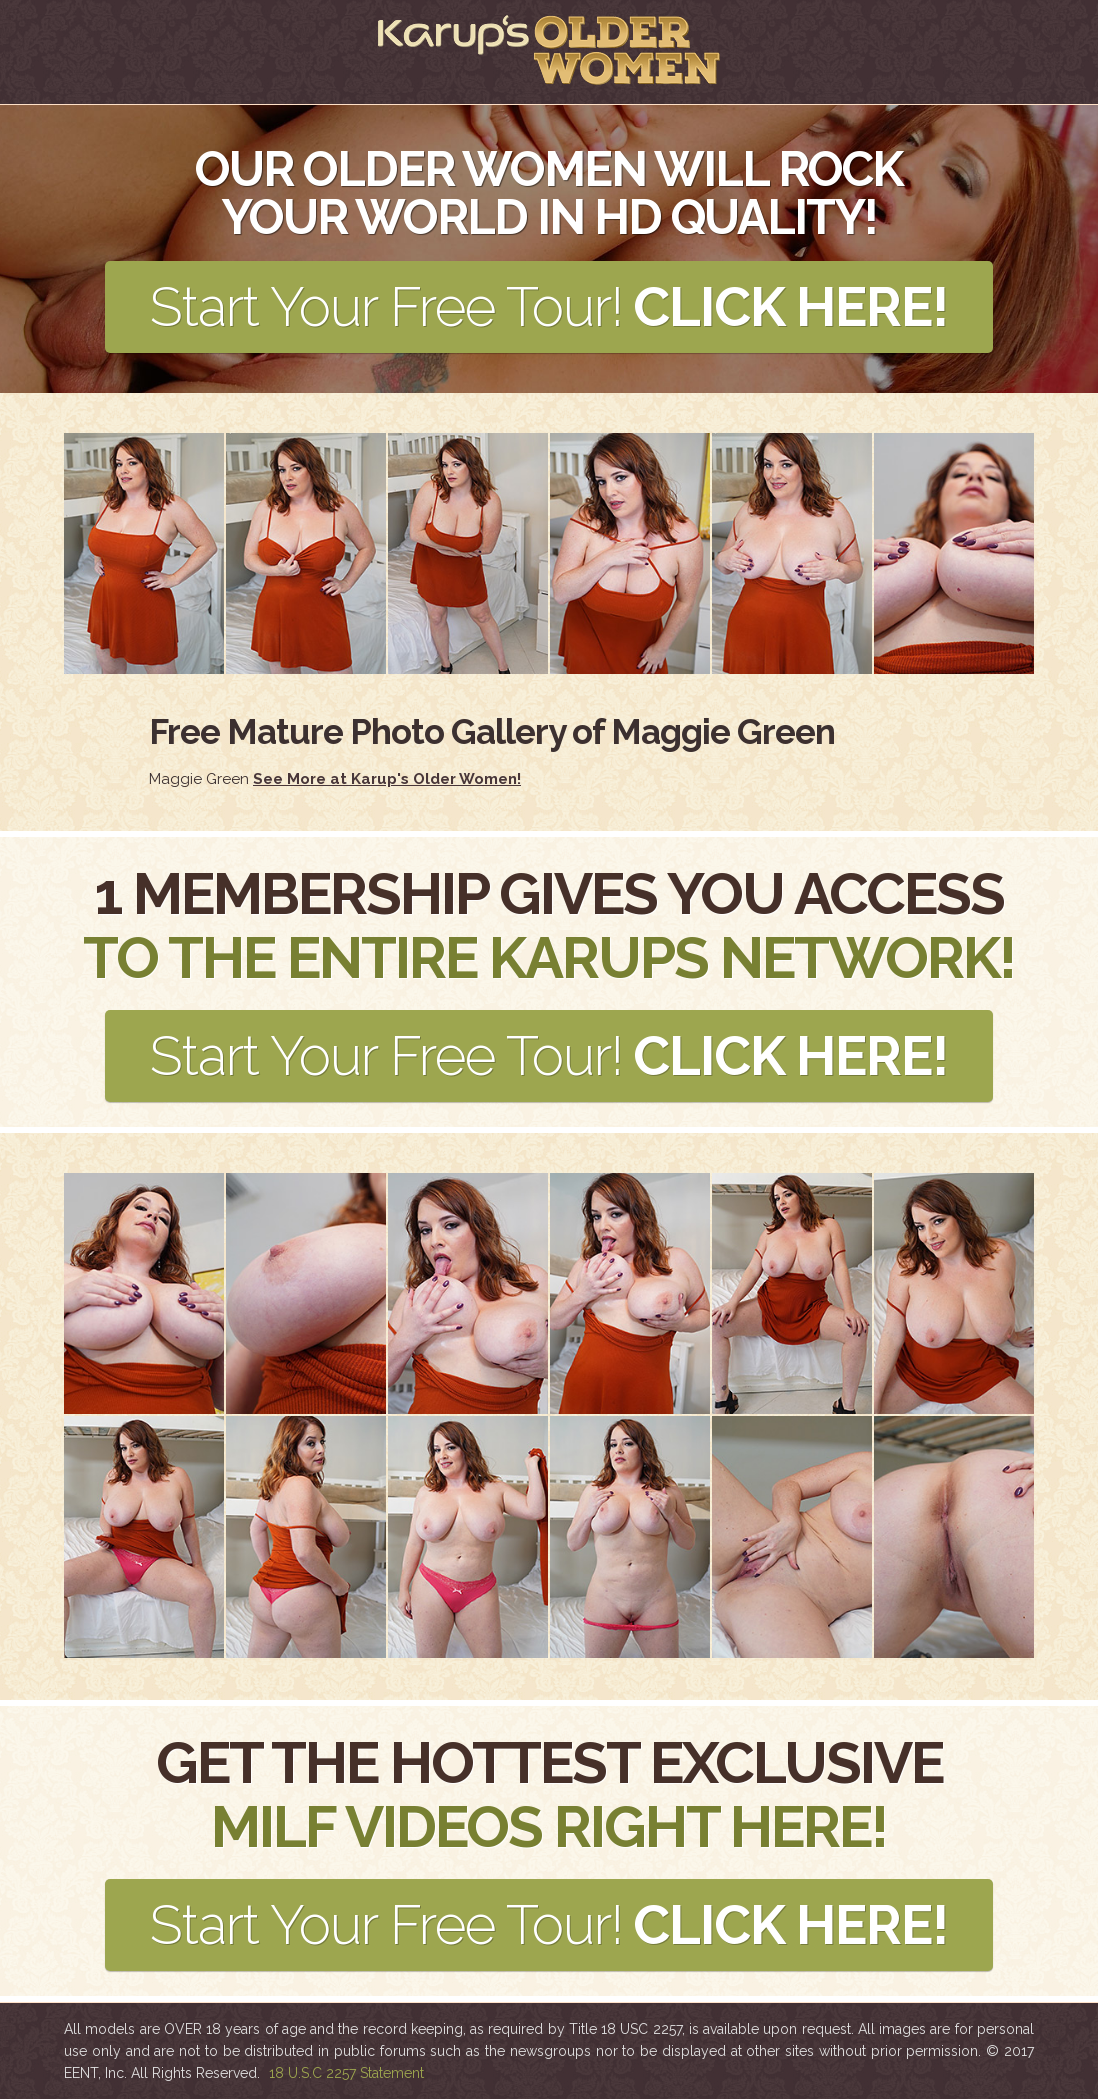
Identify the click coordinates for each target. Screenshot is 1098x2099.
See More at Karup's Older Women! (387, 779)
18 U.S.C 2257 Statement (346, 2073)
